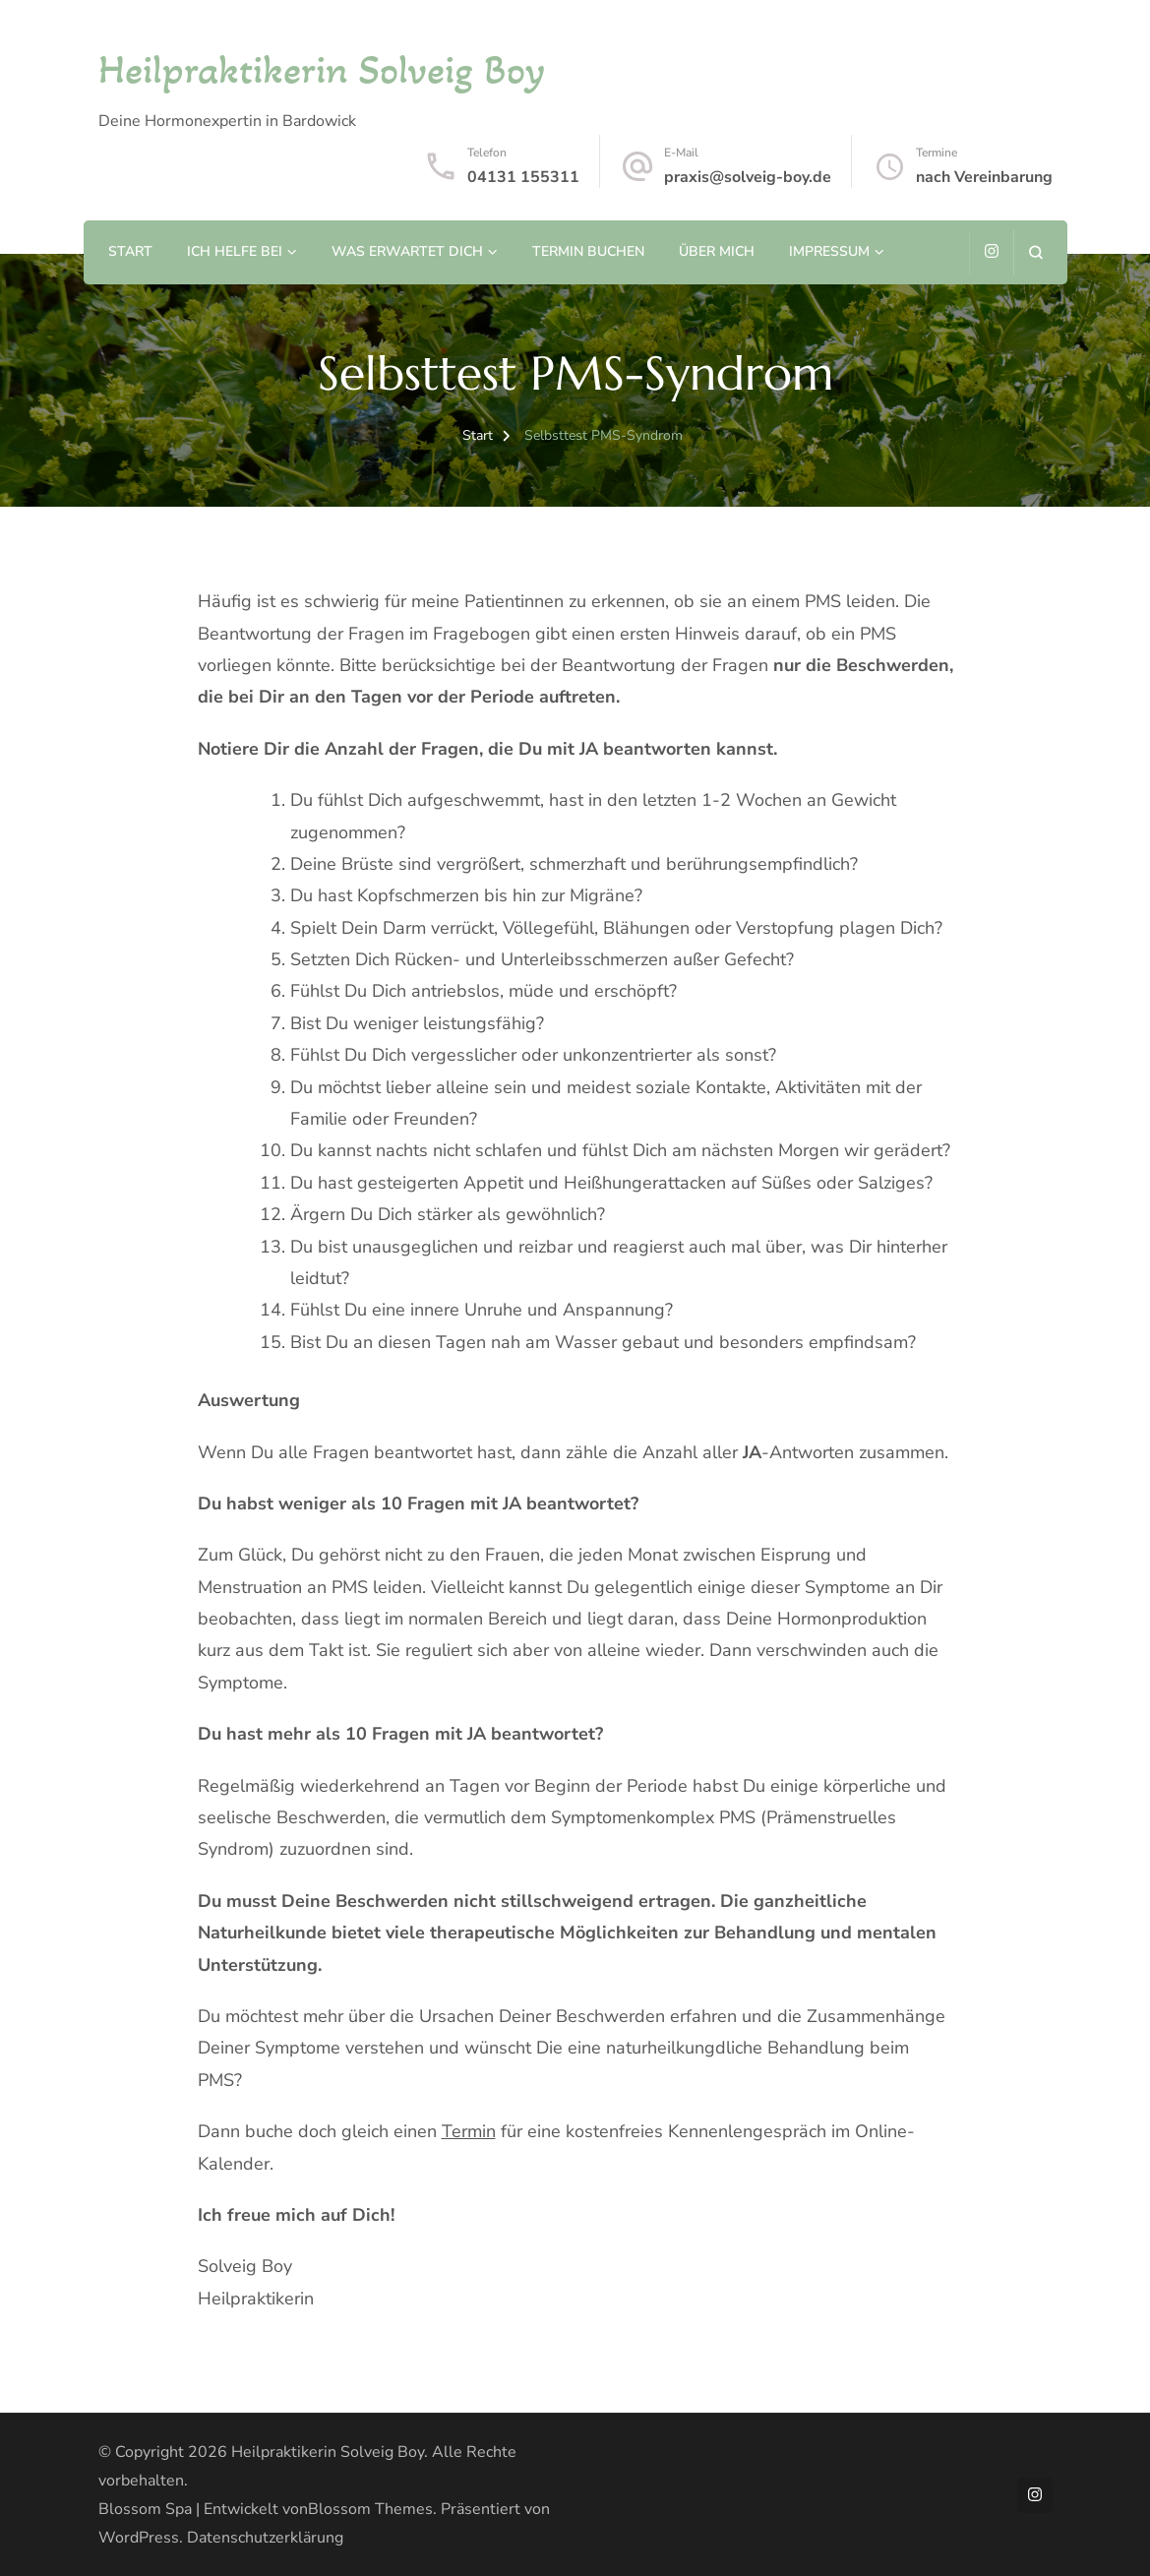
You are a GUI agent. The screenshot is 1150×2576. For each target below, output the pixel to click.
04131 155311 (523, 177)
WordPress (138, 2537)
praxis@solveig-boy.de (747, 177)
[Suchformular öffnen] (1035, 252)
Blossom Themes (370, 2509)
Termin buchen (588, 251)
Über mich (717, 251)
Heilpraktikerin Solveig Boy (321, 69)
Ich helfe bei (234, 251)
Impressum (829, 251)
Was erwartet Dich (407, 251)
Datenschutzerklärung (265, 2537)
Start (130, 251)
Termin (469, 2131)
